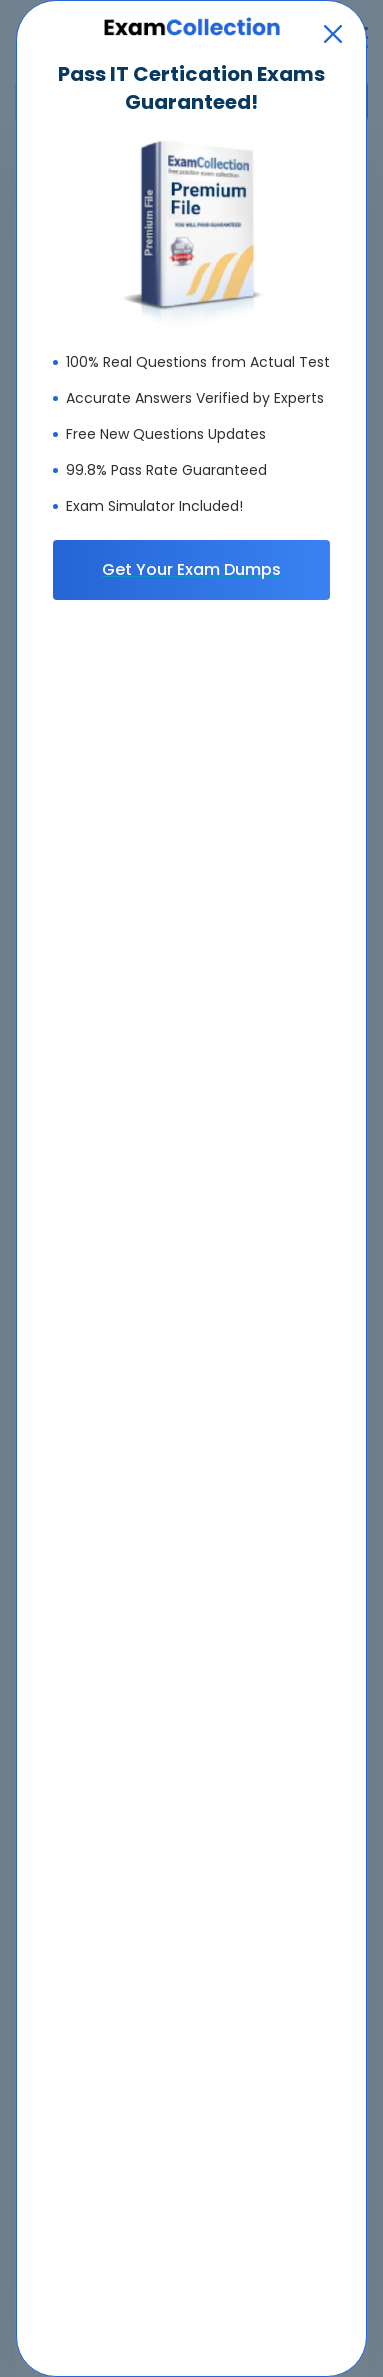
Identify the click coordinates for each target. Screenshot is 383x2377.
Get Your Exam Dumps (191, 569)
